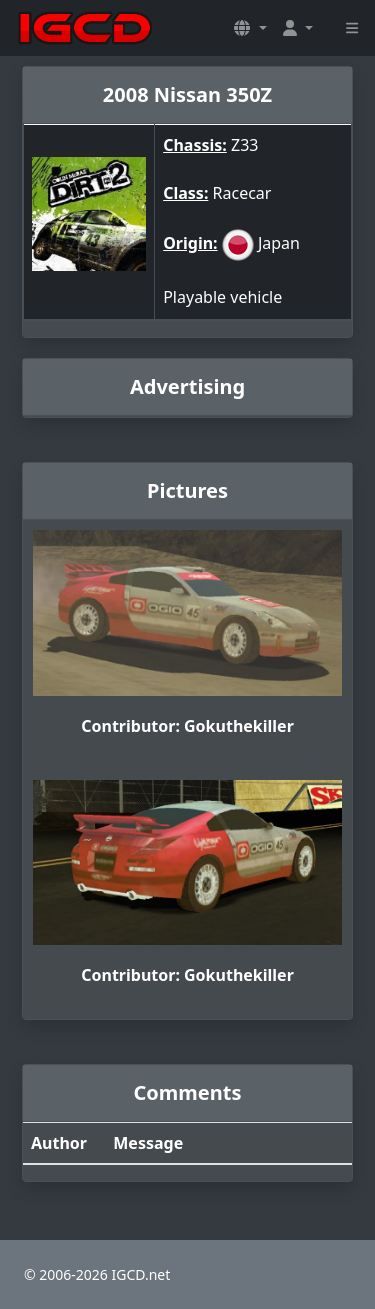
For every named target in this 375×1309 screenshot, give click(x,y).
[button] (250, 28)
